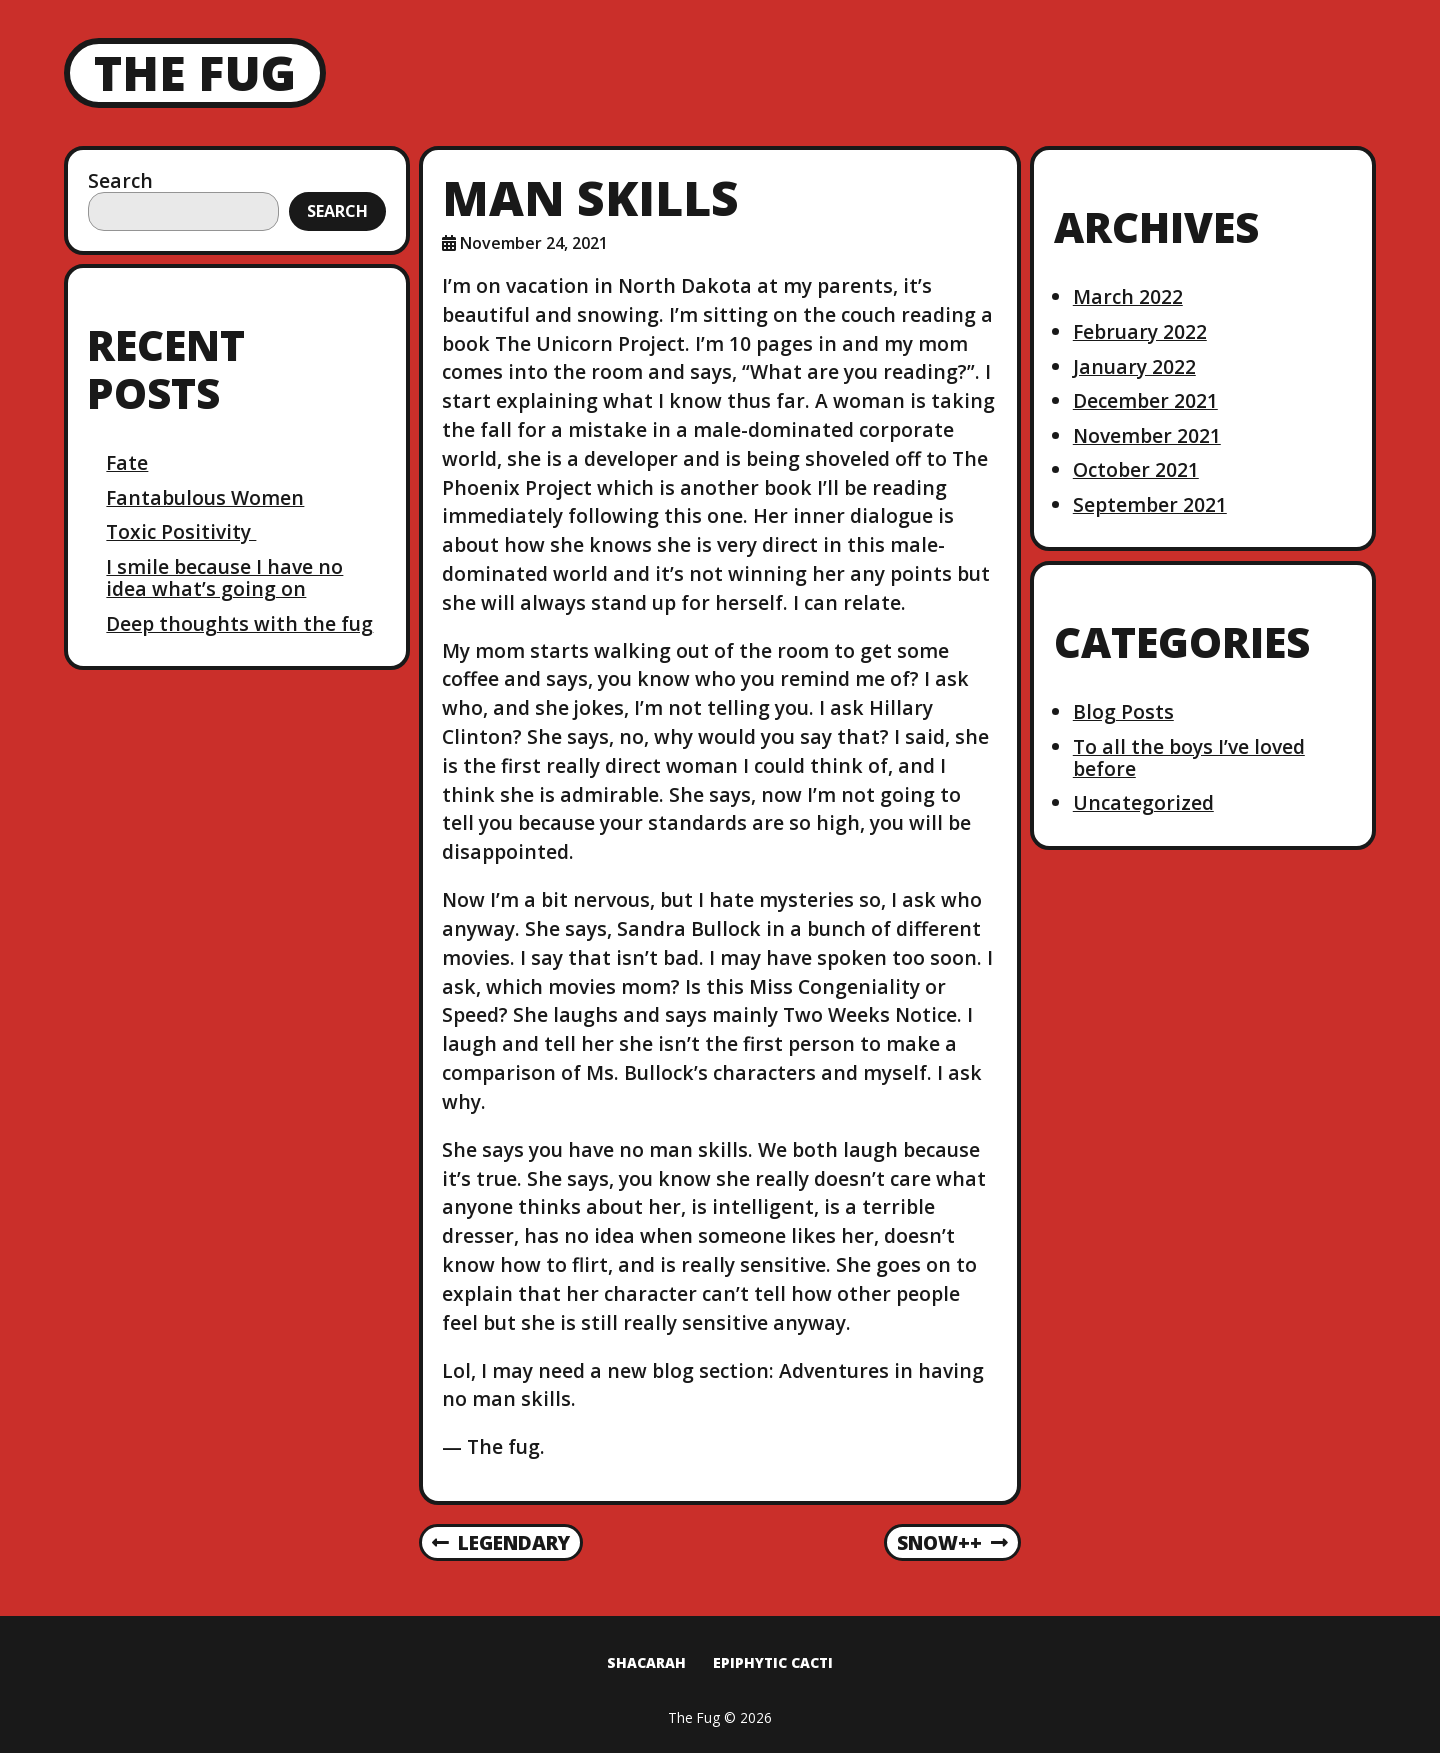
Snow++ (952, 1544)
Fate (127, 462)
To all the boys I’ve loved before (1189, 757)
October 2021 (1136, 469)
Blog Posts (1123, 711)
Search (120, 180)
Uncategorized (1143, 802)
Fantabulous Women (205, 497)
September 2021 (1150, 504)
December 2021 (1145, 400)
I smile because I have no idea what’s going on (224, 577)
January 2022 (1134, 366)
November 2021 (1147, 435)
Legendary (501, 1544)
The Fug (195, 72)
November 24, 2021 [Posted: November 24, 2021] (534, 243)
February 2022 (1140, 331)
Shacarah (646, 1662)
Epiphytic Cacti (773, 1662)
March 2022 (1128, 296)
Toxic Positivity (181, 531)
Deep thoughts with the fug (239, 623)
